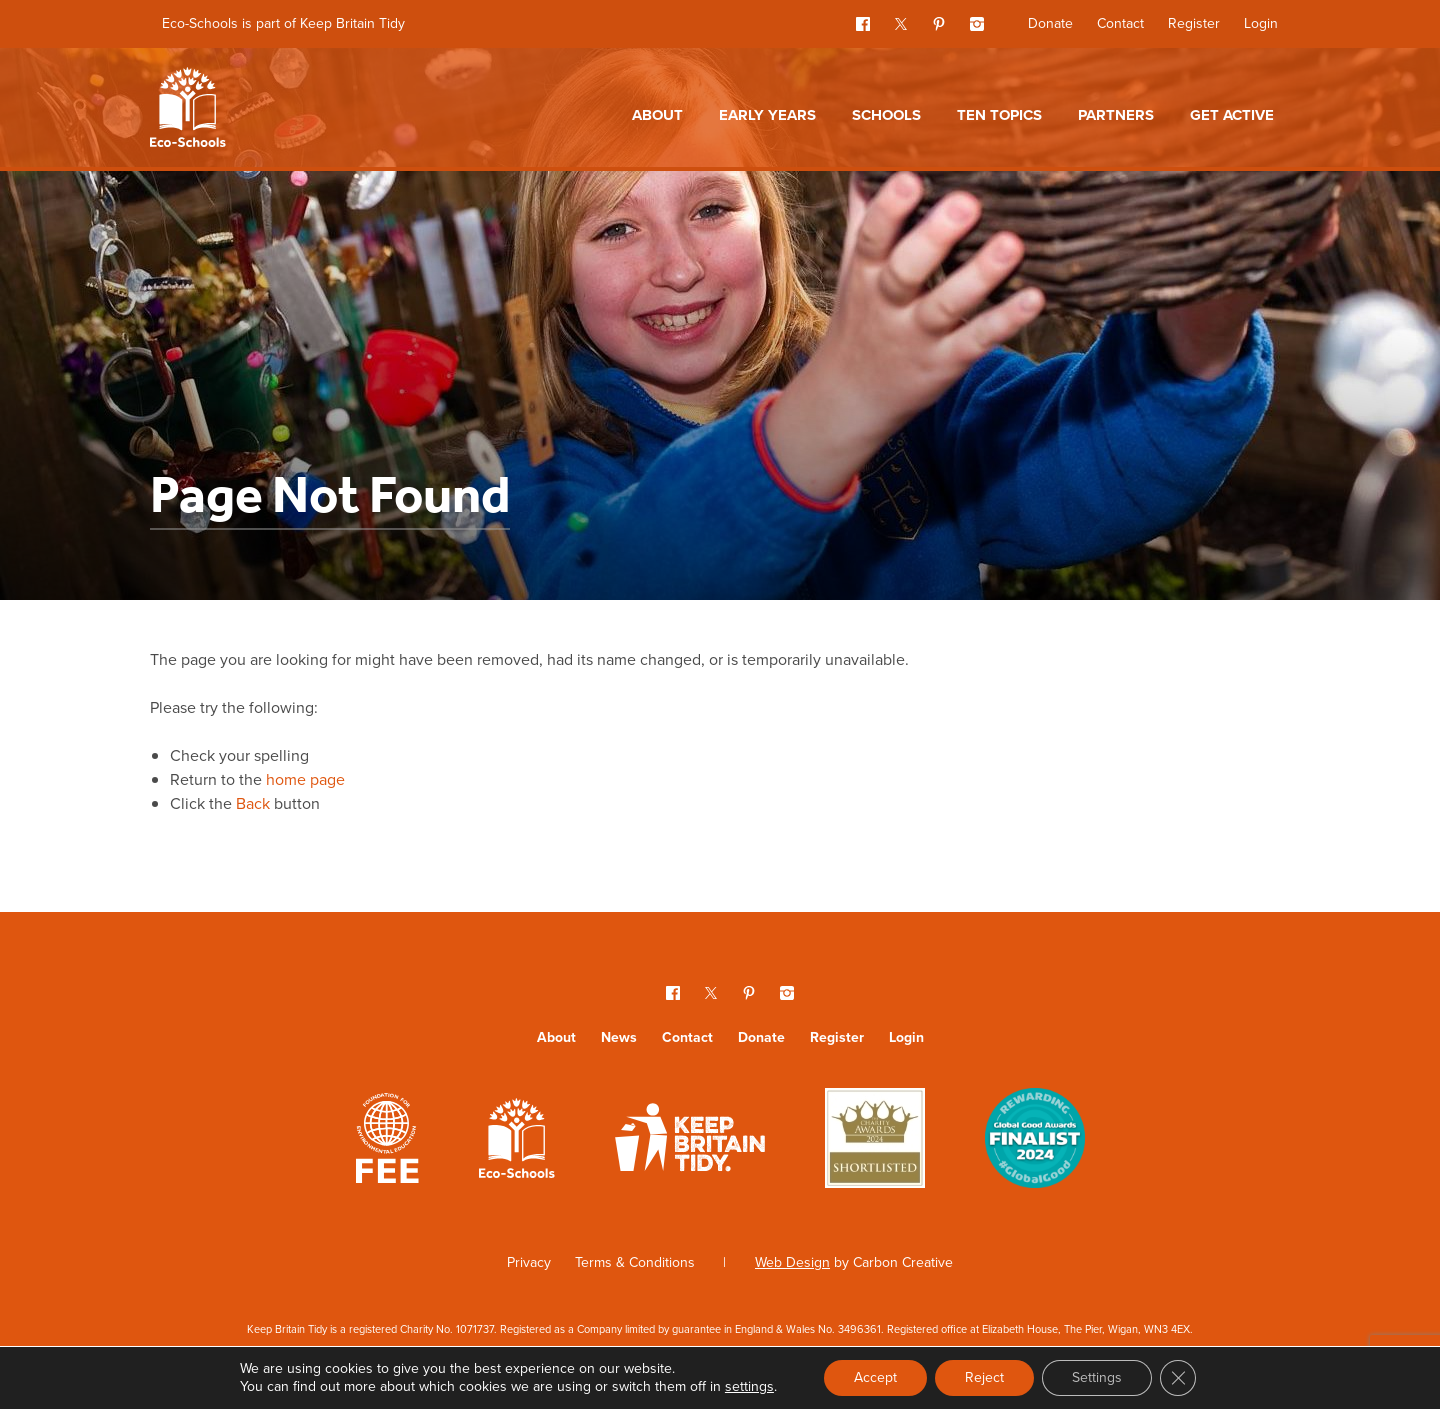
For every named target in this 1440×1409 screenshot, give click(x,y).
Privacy (529, 1262)
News (619, 1037)
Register (1194, 23)
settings (749, 1387)
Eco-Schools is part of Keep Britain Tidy (283, 23)
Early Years (767, 115)
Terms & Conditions (635, 1262)
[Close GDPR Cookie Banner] (1178, 1378)
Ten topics (999, 115)
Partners (1116, 115)
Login (1261, 23)
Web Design (792, 1262)
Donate (1050, 23)
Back (253, 803)
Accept (875, 1377)
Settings (1097, 1377)
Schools (886, 115)
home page (305, 779)
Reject (984, 1377)
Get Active (1232, 115)
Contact (1120, 23)
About (657, 115)
